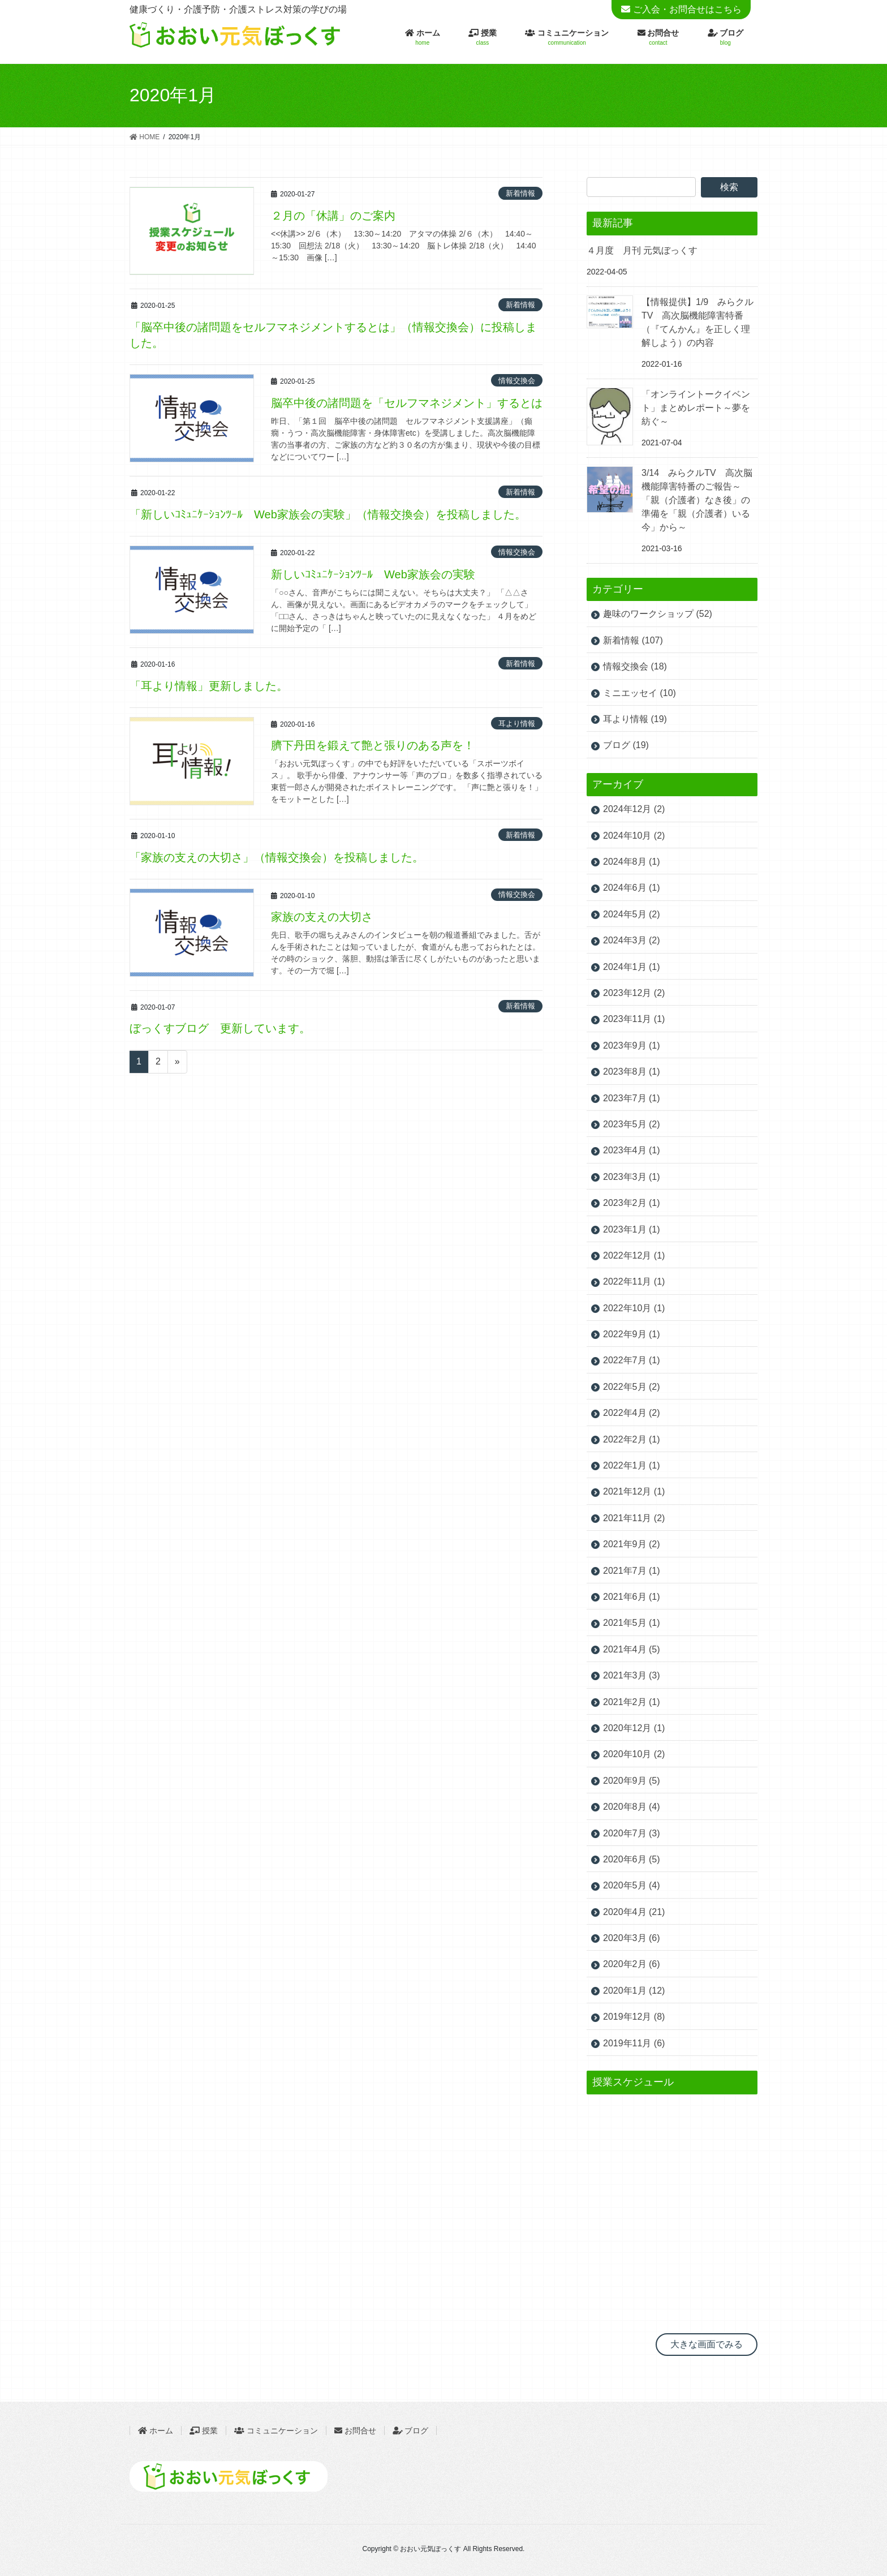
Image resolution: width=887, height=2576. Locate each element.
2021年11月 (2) (634, 1518)
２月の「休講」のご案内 (333, 215)
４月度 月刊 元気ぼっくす (642, 250)
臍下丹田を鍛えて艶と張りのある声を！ (373, 745)
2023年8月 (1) (631, 1071)
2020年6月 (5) (631, 1859)
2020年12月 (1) (634, 1728)
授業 (204, 2430)
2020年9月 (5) (631, 1780)
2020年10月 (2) (634, 1754)
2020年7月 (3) (631, 1833)
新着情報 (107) (633, 640)
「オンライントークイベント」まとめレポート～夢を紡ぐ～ (695, 407)
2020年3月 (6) (631, 1938)
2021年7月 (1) (631, 1570)
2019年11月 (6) (634, 2043)
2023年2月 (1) (631, 1203)
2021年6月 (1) (631, 1597)
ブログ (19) (626, 745)
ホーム (155, 2430)
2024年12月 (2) (634, 809)
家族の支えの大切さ (322, 917)
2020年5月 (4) (631, 1885)
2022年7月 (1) (631, 1360)
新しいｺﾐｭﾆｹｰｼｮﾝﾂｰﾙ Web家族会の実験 (373, 574)
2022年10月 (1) (634, 1308)
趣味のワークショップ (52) (657, 614)
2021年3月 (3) (631, 1675)
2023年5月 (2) (631, 1124)
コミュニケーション (276, 2430)
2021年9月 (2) (631, 1544)
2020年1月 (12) (634, 1990)
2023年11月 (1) (634, 1019)
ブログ (416, 2430)
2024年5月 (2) (631, 914)
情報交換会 (516, 380)
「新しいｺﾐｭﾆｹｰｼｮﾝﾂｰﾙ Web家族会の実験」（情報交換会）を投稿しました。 (328, 514)
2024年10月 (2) (634, 835)
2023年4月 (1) (631, 1150)
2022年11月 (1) (634, 1281)
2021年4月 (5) (631, 1649)
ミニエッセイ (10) (639, 693)
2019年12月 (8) (634, 2016)
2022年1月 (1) (631, 1465)
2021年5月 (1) (631, 1623)
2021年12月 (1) (634, 1491)
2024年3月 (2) (631, 940)
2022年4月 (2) (631, 1413)
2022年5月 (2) (631, 1387)
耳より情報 (516, 723)
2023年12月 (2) (634, 993)
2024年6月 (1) (631, 887)
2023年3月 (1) (631, 1177)
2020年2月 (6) (631, 1964)
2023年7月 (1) (631, 1098)
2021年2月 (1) (631, 1702)
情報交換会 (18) (635, 666)
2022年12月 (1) (634, 1255)
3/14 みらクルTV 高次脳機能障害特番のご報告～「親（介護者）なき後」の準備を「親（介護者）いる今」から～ (696, 500)
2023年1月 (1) (631, 1229)
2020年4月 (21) (634, 1912)
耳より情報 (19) (635, 719)
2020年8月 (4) (631, 1806)
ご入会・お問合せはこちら (687, 9)
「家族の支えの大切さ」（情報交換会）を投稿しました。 (277, 857)
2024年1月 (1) (631, 967)
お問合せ (355, 2430)
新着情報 (520, 193)
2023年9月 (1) (631, 1045)
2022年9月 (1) (631, 1334)
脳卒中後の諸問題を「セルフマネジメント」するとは (406, 403)
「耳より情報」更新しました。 (209, 686)
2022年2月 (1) (631, 1439)
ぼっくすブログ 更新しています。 (220, 1028)
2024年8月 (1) (631, 861)
